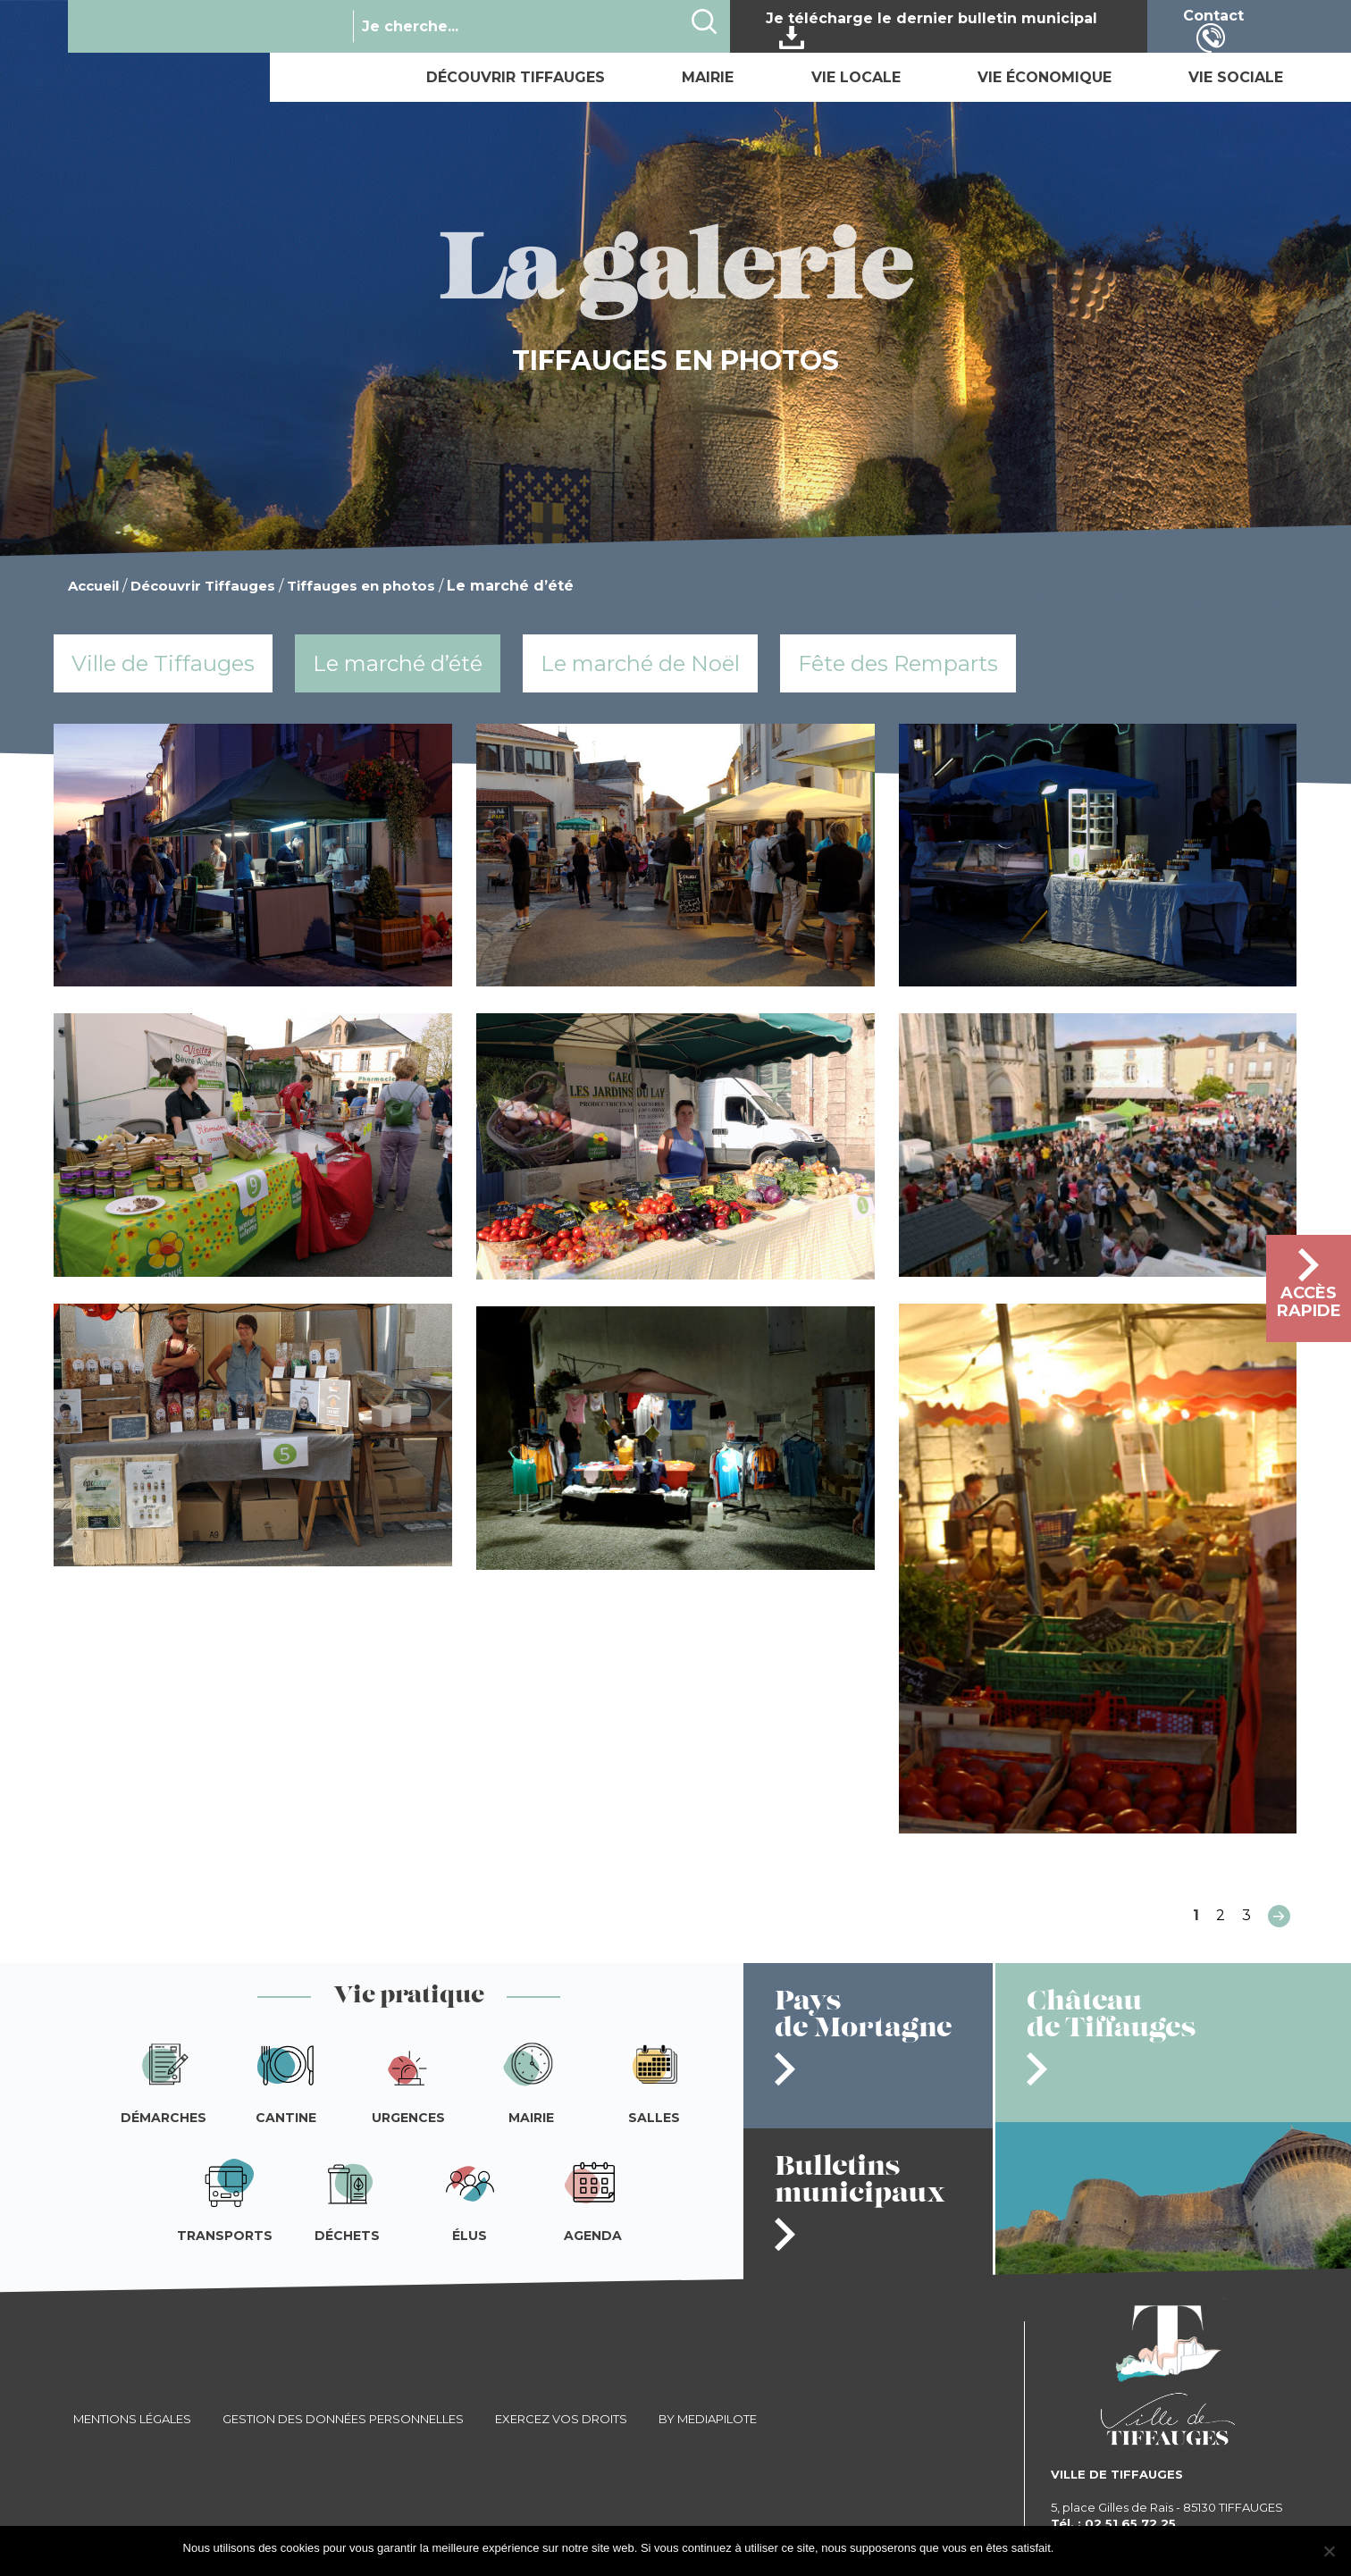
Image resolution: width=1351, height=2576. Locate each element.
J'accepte (1087, 2548)
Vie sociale (1235, 77)
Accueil (93, 585)
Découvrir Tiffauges (515, 77)
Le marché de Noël (640, 663)
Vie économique (1045, 77)
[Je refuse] (1329, 2551)
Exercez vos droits (561, 2419)
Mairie (708, 77)
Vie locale (856, 77)
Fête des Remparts (898, 663)
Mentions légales (132, 2419)
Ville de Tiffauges (163, 663)
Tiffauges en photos (361, 585)
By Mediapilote (708, 2419)
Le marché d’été (397, 663)
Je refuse (1144, 2548)
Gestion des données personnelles (343, 2419)
